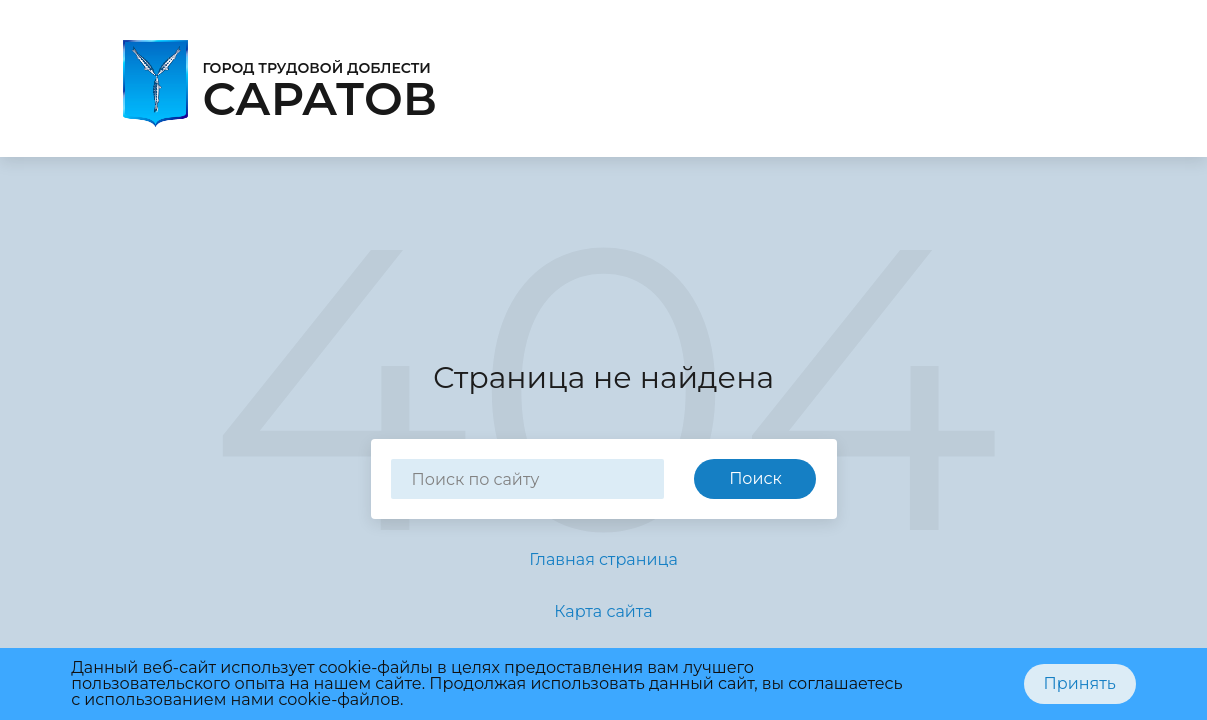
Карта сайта (603, 611)
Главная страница (603, 559)
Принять (1080, 683)
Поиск (755, 478)
